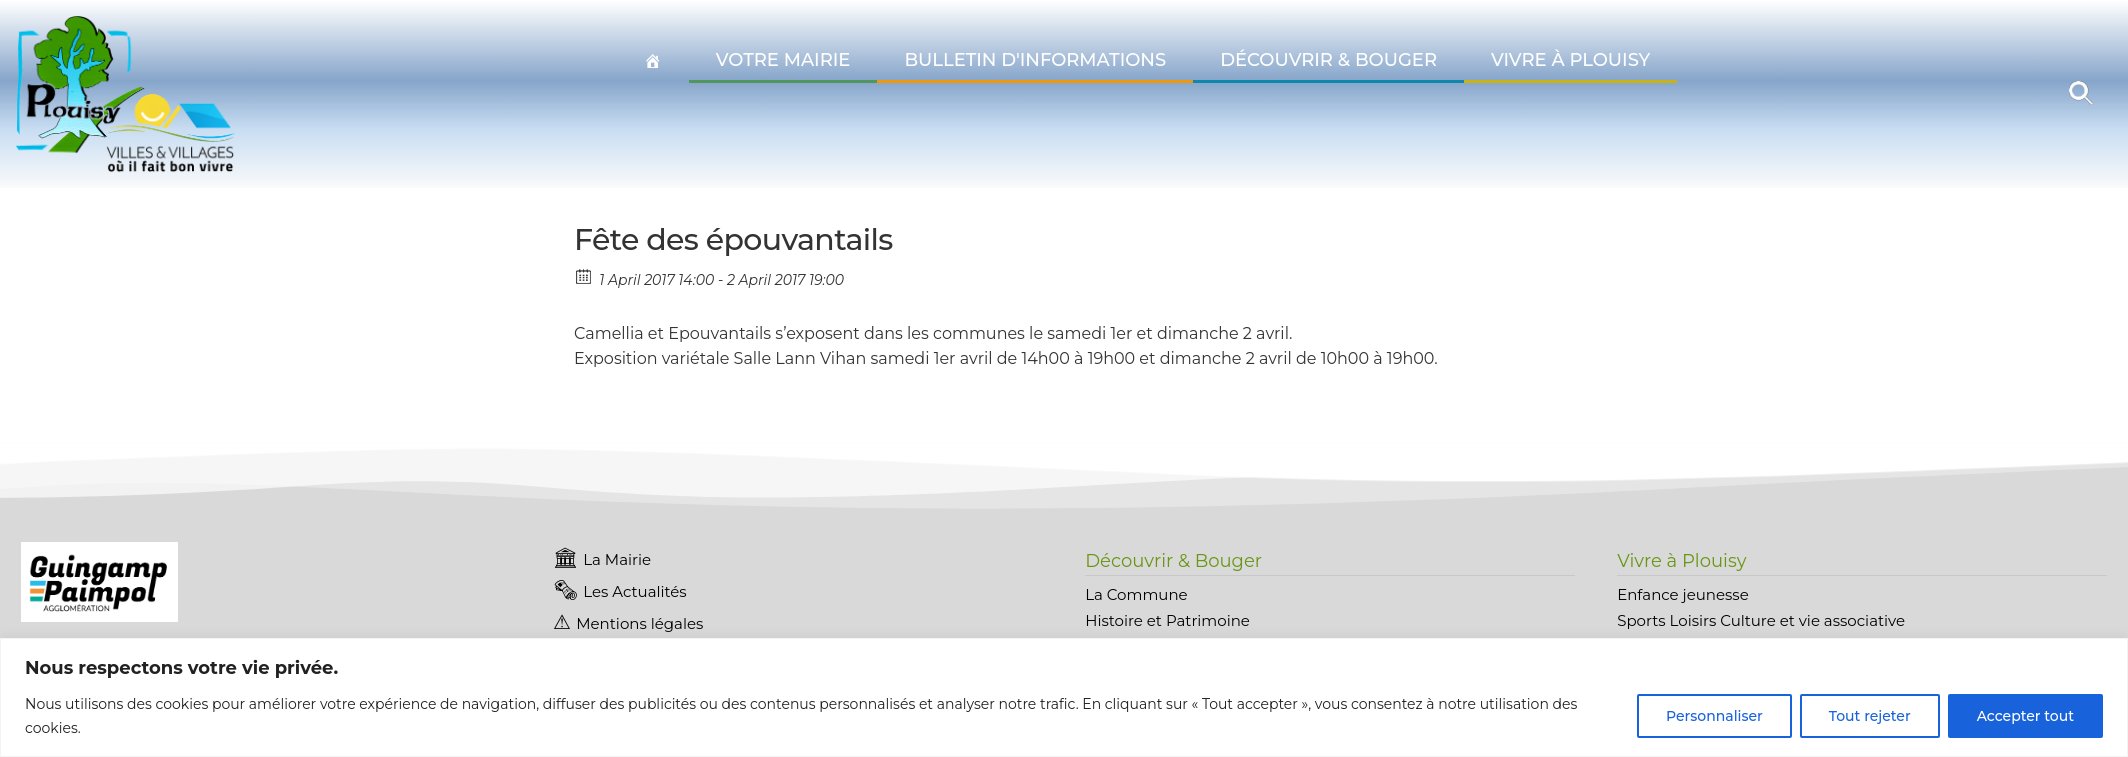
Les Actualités (634, 591)
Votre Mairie (783, 60)
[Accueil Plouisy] (653, 61)
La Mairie (617, 559)
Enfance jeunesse (1683, 594)
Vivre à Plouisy (1570, 60)
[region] (1064, 697)
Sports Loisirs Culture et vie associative (1761, 620)
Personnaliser (1714, 716)
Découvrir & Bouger (1328, 60)
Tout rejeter (1870, 716)
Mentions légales (639, 623)
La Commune (1136, 594)
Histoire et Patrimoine (1167, 620)
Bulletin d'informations (1035, 60)
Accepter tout (2025, 716)
